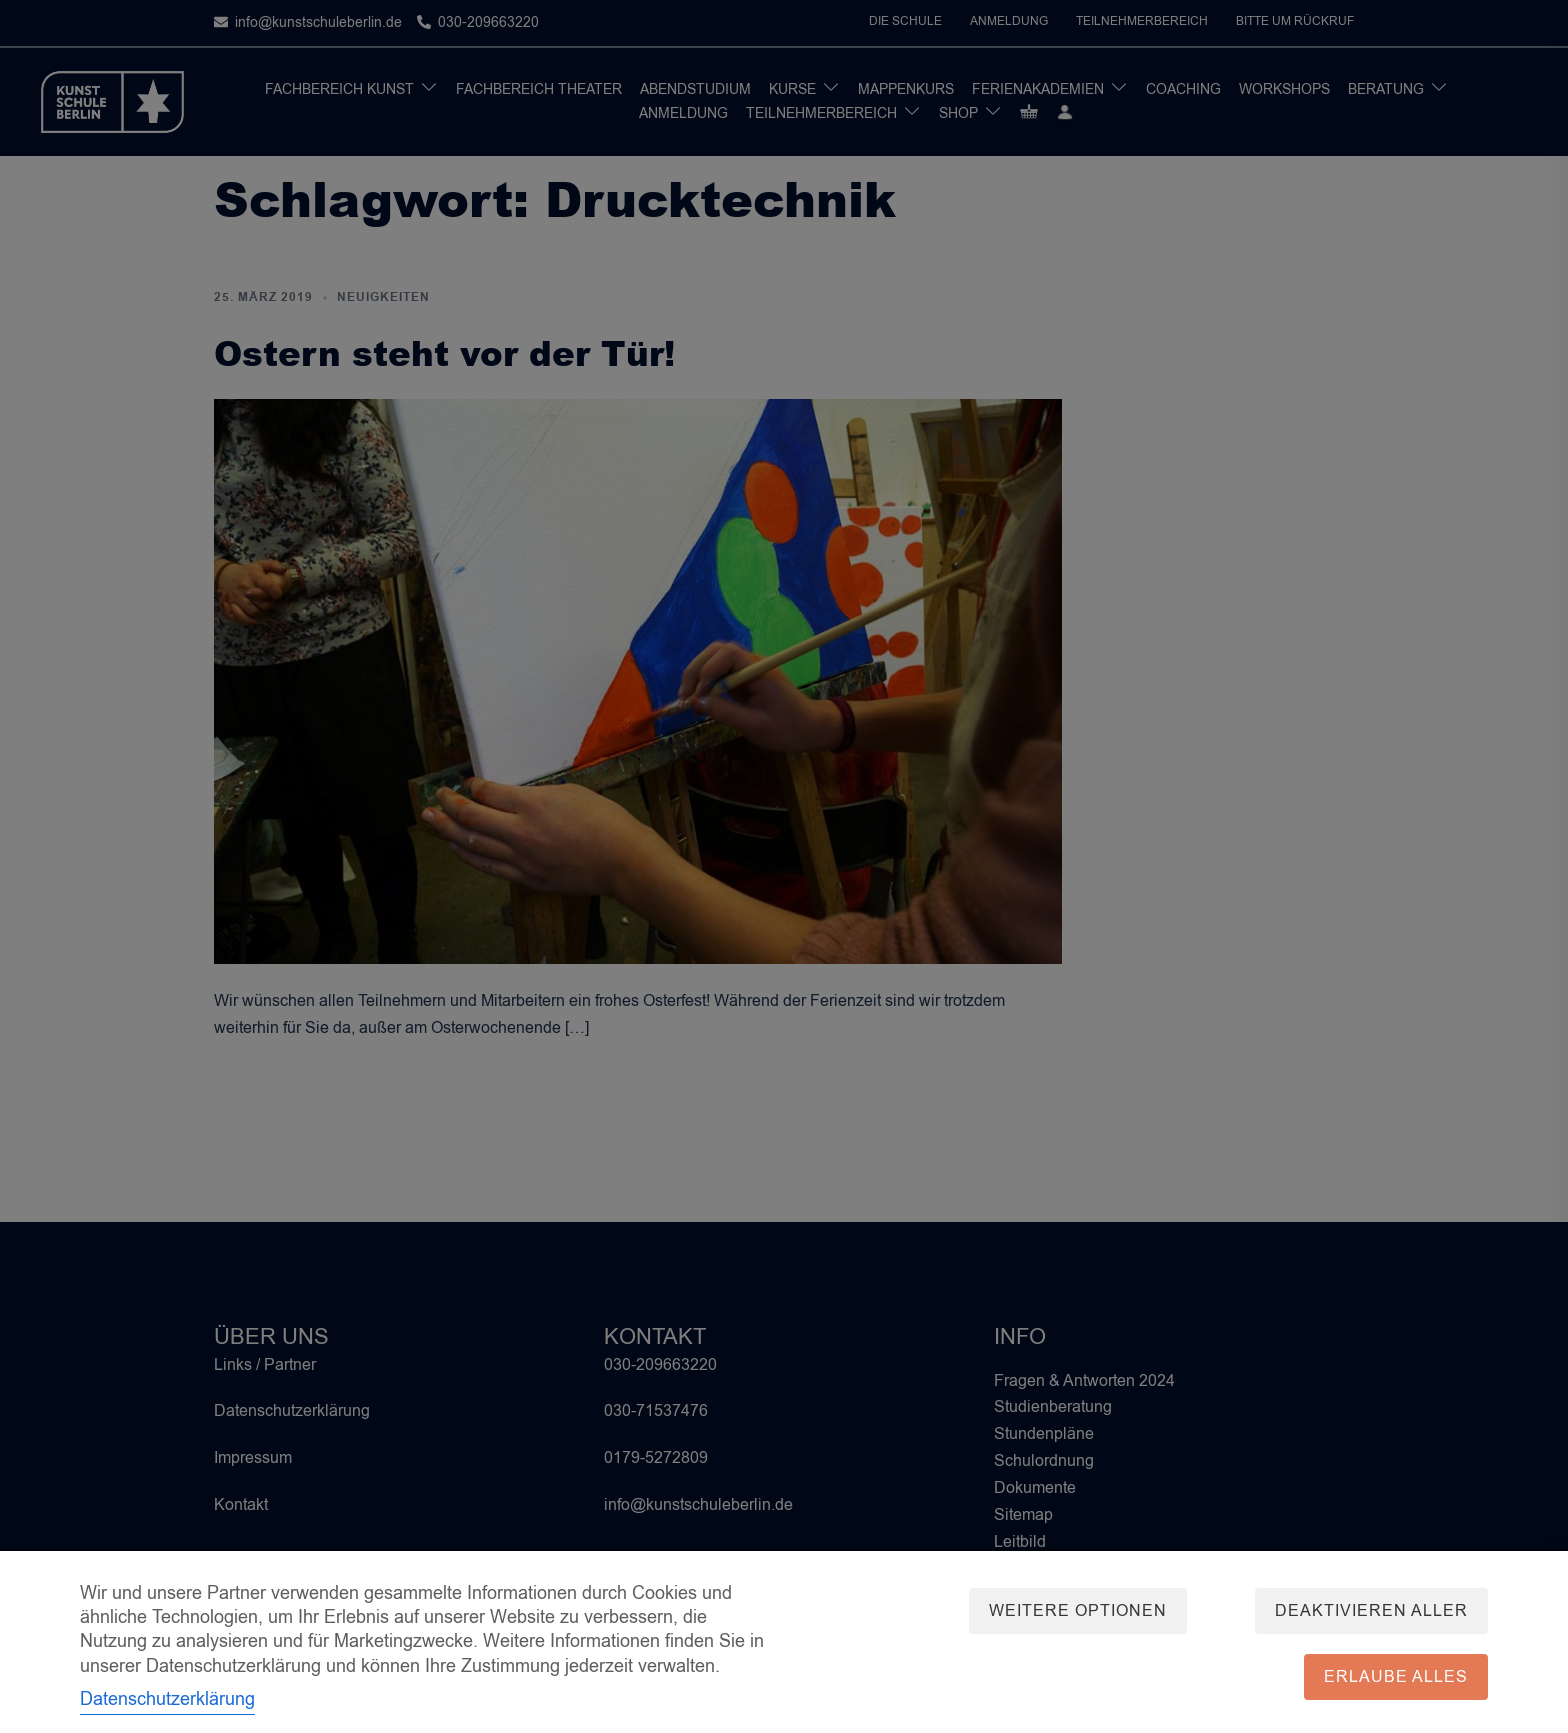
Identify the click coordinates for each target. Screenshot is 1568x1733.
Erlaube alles (1396, 1677)
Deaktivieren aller (1371, 1611)
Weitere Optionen (1076, 1611)
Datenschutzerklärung (167, 1699)
